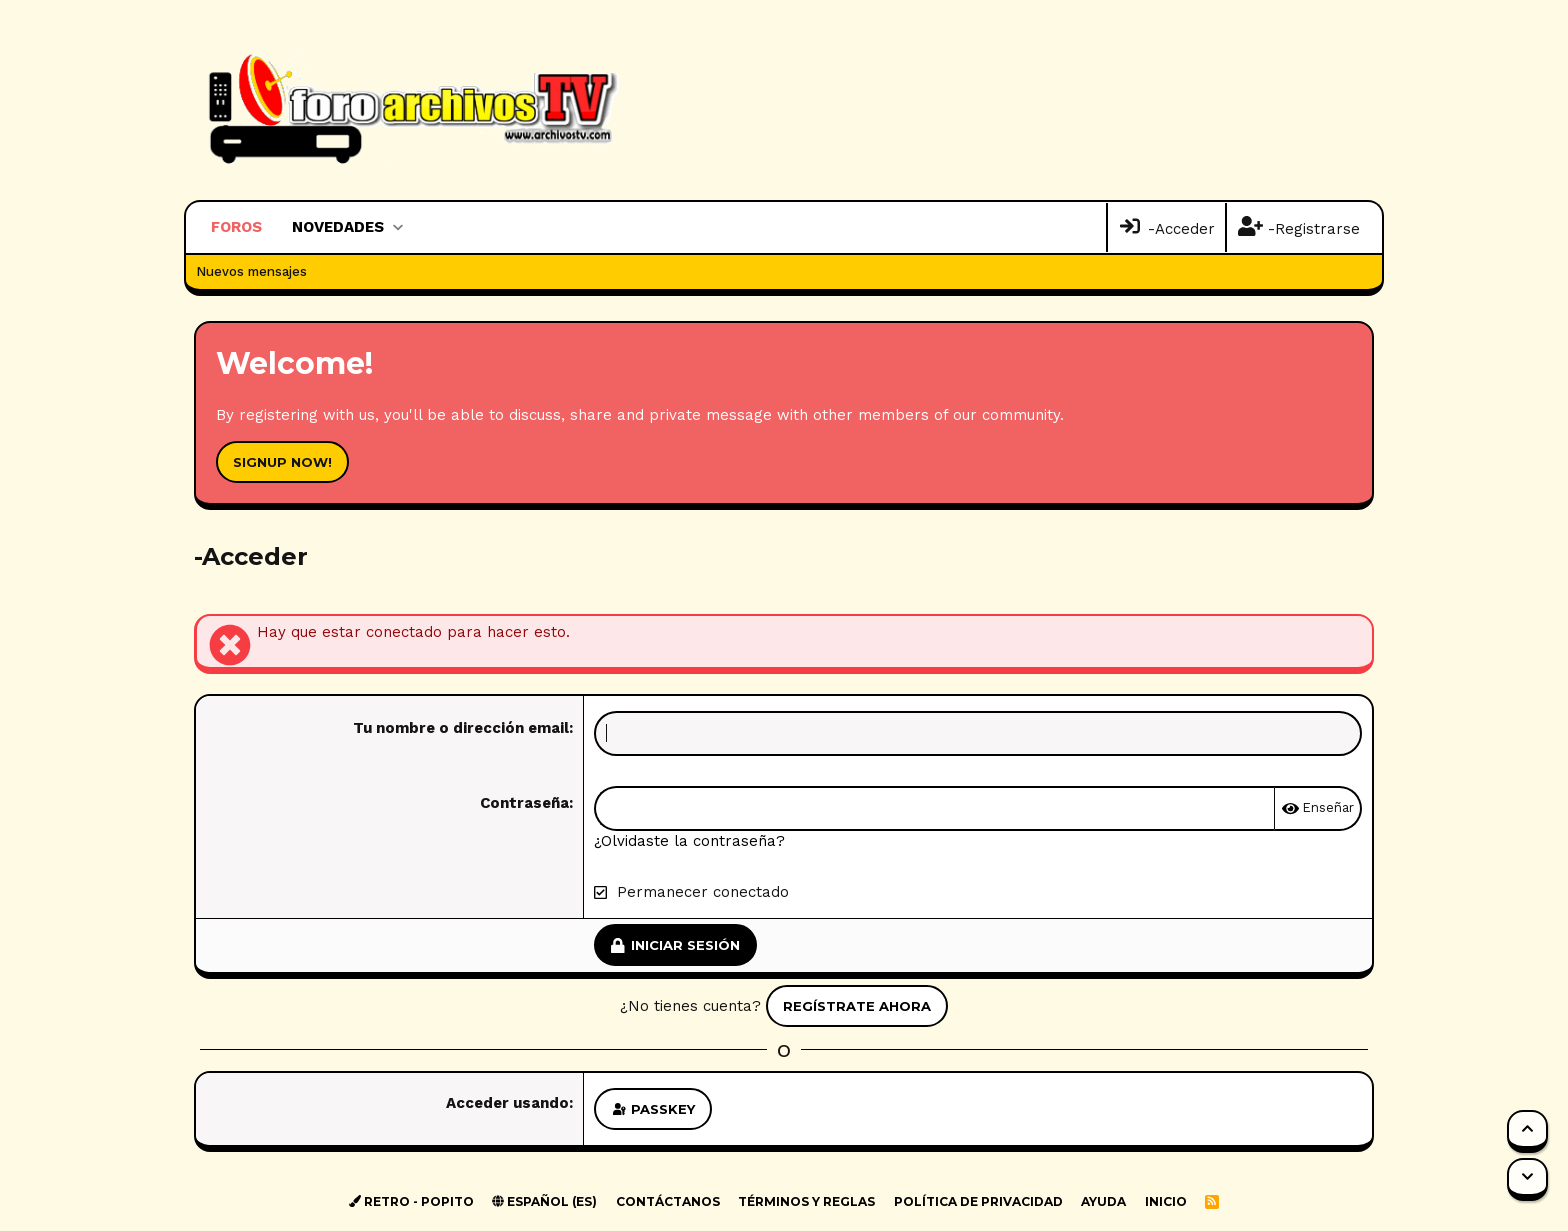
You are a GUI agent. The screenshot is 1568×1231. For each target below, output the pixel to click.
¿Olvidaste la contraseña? (689, 841)
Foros (236, 227)
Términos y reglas (806, 1201)
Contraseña (524, 803)
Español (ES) (544, 1201)
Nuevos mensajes (251, 271)
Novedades (338, 227)
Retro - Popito (411, 1201)
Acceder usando (507, 1103)
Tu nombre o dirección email (461, 728)
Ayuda (1103, 1201)
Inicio (1166, 1201)
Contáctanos (668, 1201)
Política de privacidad (978, 1201)
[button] (397, 227)
